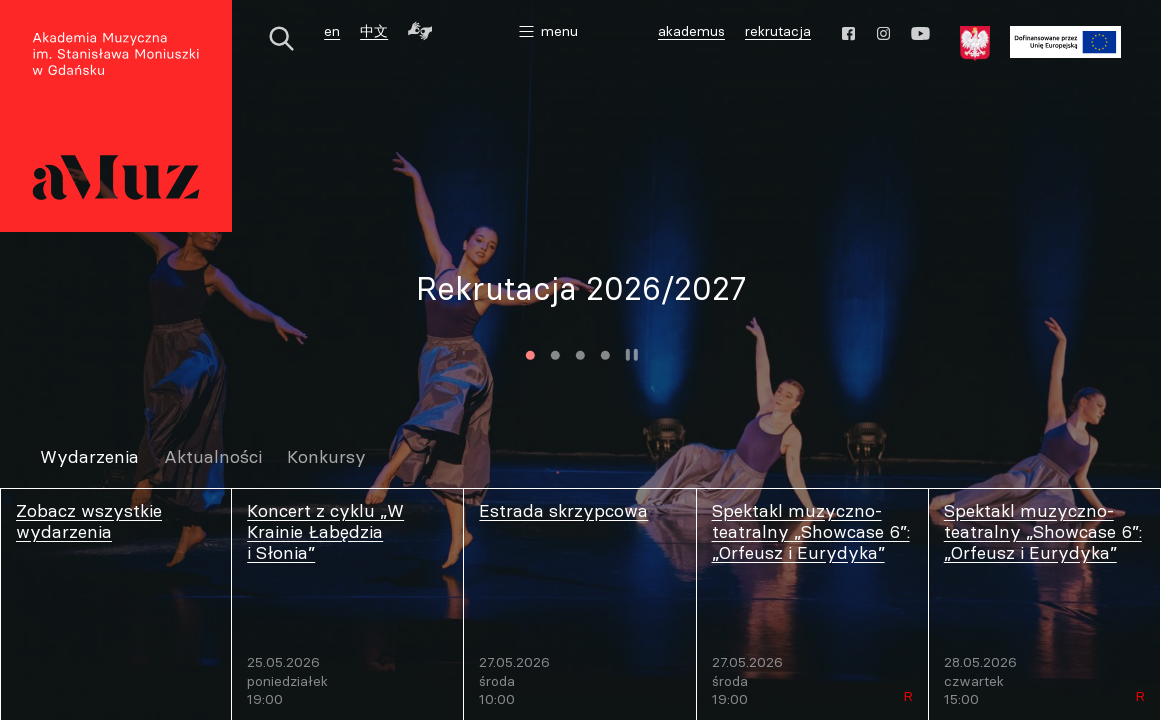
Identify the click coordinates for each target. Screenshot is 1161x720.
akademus (694, 33)
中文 (374, 31)
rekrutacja (778, 31)
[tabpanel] (580, 289)
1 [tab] (529, 355)
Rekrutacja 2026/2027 (581, 288)
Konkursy (326, 457)
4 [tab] (604, 355)
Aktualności (213, 457)
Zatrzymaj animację (631, 355)
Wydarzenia (89, 457)
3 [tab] (579, 355)
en (332, 31)
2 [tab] (554, 355)
